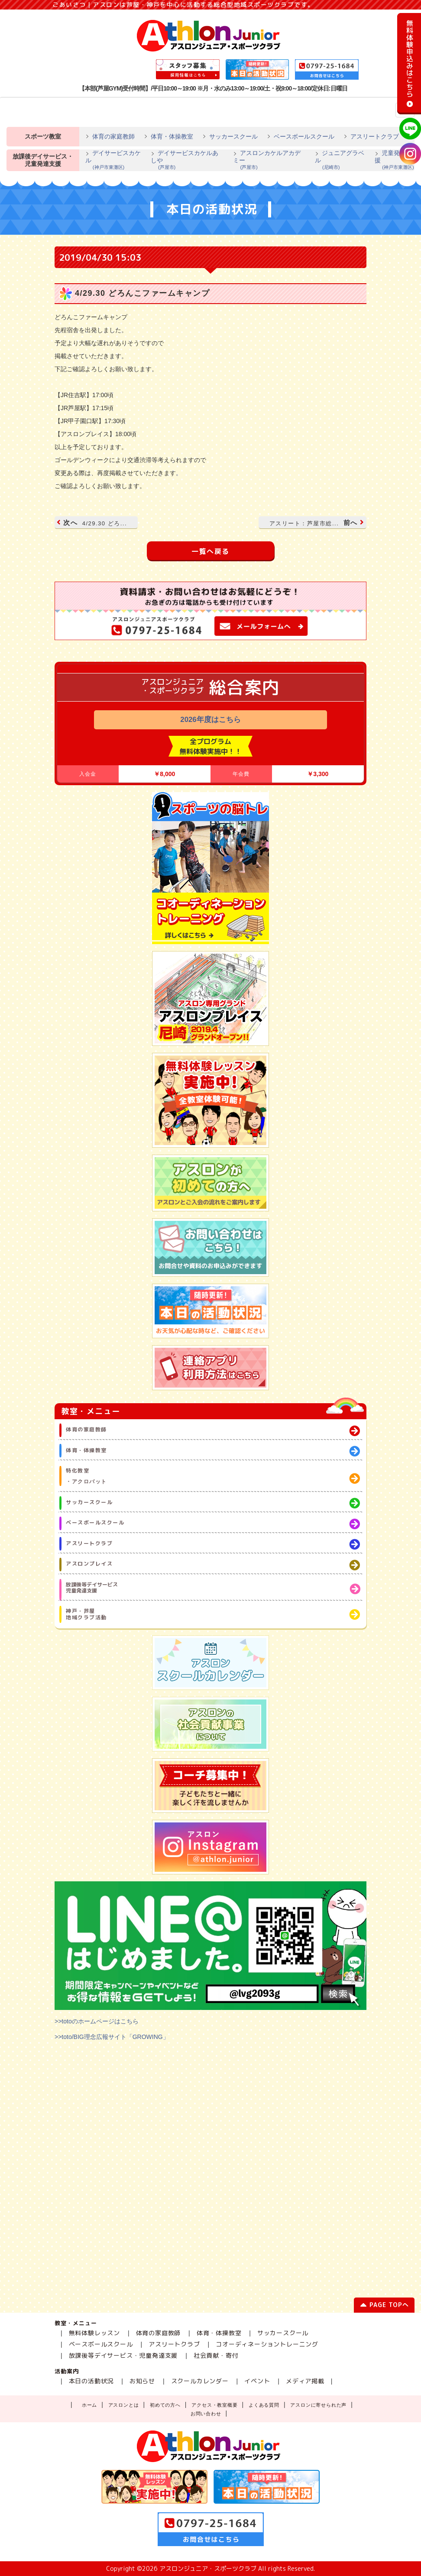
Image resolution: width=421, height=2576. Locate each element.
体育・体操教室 (172, 136)
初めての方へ (165, 2405)
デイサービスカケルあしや (187, 160)
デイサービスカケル (113, 160)
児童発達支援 (395, 160)
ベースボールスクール (304, 136)
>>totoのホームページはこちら (97, 2021)
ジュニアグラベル (340, 160)
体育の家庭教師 (113, 136)
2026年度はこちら (210, 719)
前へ (315, 522)
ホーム (89, 2405)
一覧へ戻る (210, 551)
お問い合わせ (206, 2413)
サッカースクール (233, 136)
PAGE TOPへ (384, 2306)
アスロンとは (123, 2405)
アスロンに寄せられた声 (318, 2405)
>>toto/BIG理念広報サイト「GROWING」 (112, 2036)
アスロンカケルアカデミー (269, 160)
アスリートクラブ (374, 136)
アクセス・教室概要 (214, 2405)
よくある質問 (264, 2405)
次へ (93, 522)
